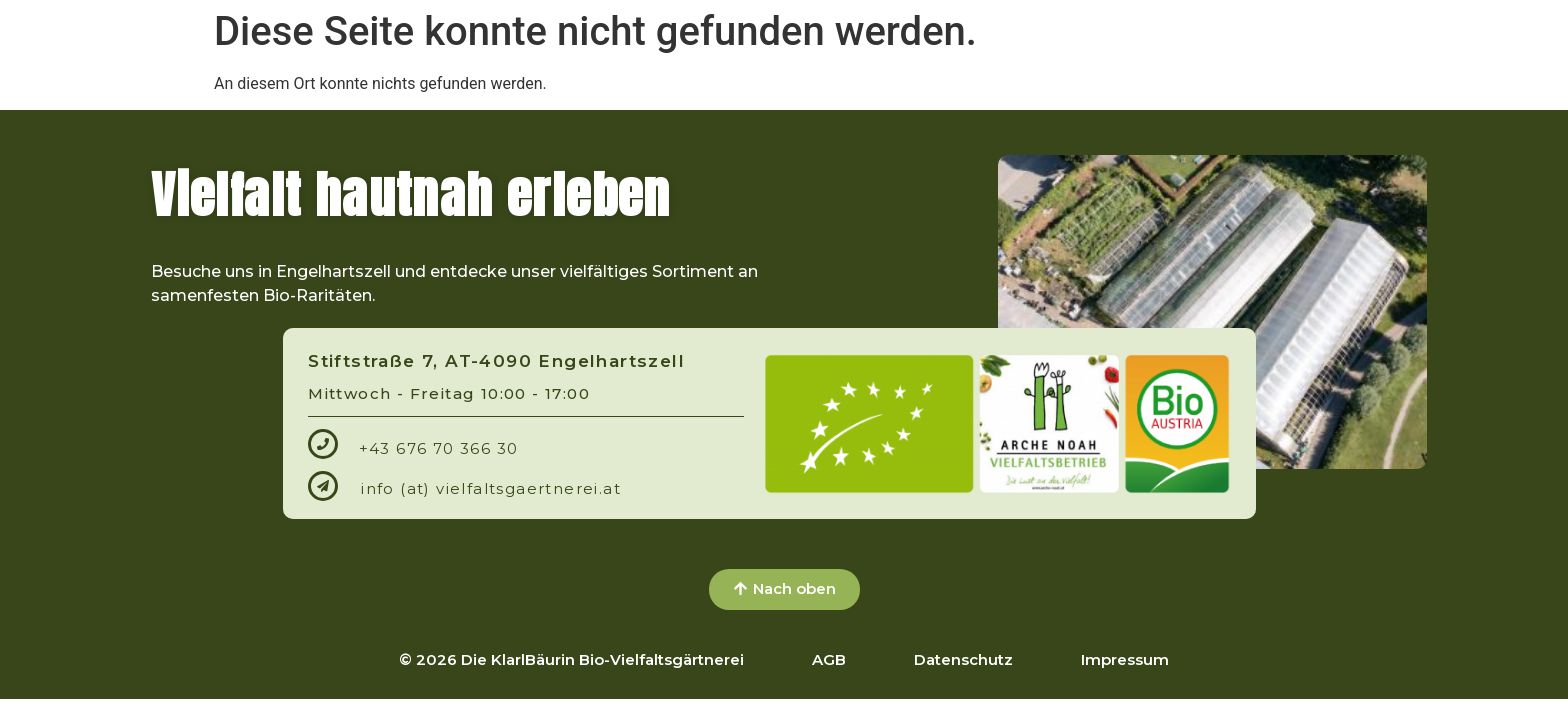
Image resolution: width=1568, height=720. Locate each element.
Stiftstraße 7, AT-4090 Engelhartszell (496, 361)
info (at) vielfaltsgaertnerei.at (491, 488)
